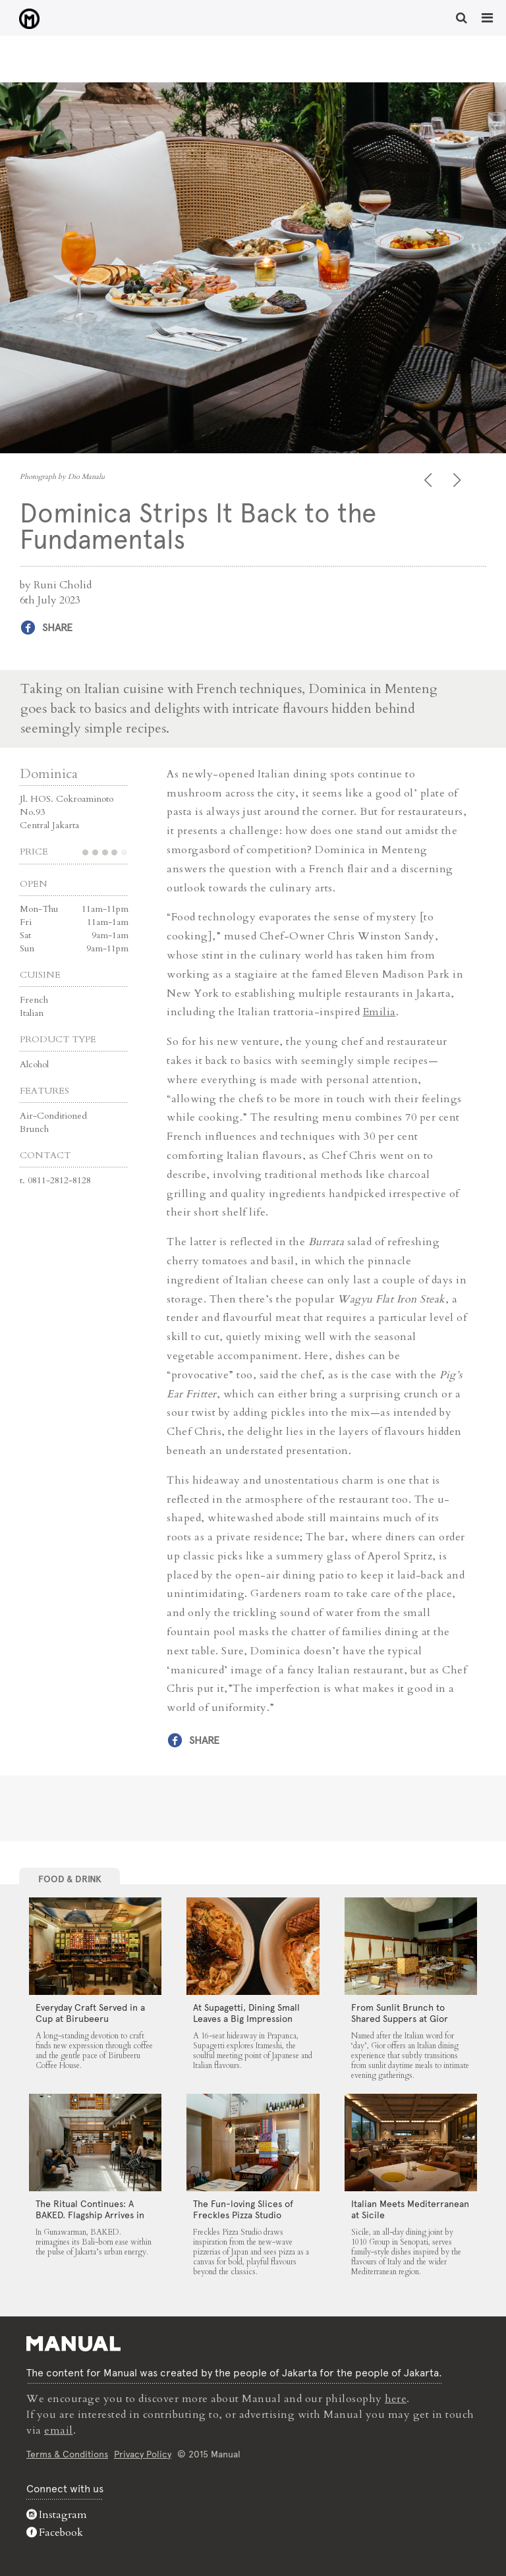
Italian (31, 1012)
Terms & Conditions (67, 2453)
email (58, 2429)
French (34, 999)
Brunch (34, 1128)
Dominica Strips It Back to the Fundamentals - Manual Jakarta (26, 19)
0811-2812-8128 (59, 1179)
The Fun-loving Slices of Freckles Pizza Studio (243, 2209)
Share (57, 627)
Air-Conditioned (53, 1115)
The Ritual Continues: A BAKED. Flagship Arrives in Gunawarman (90, 2214)
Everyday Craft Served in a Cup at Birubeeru (90, 2013)
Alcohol (34, 1063)
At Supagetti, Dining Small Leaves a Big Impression (246, 2013)
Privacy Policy (142, 2453)
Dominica (49, 773)
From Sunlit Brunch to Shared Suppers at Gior (399, 2013)
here (396, 2398)
